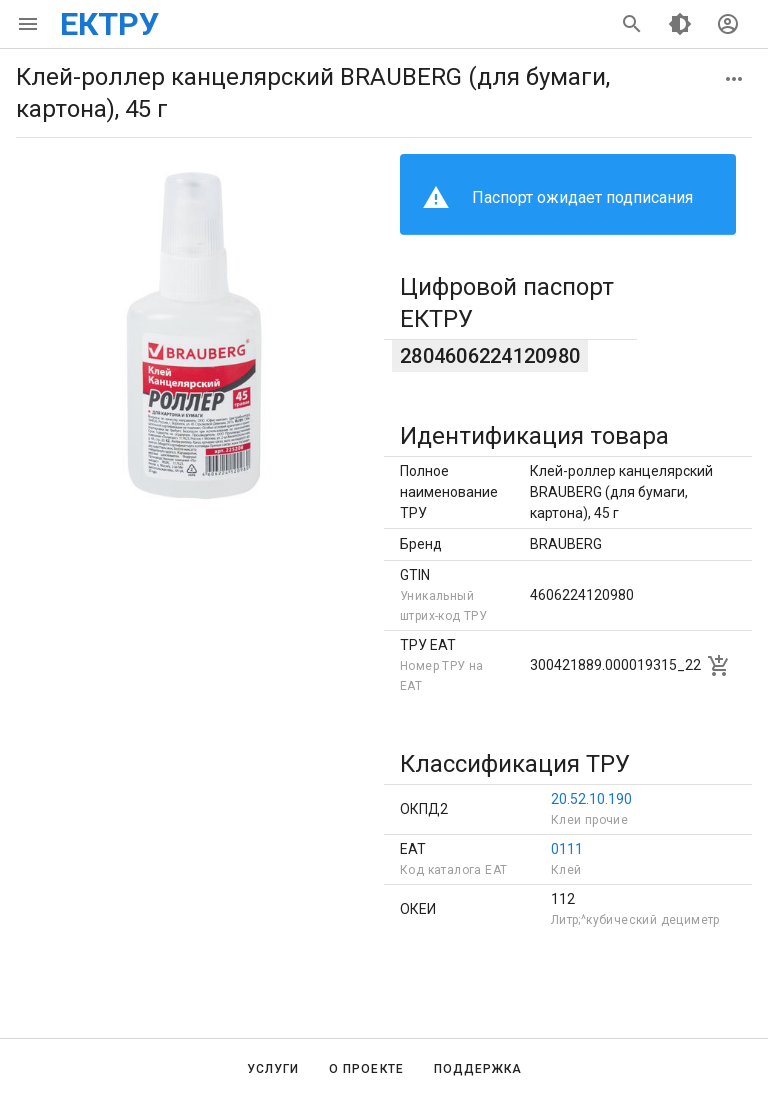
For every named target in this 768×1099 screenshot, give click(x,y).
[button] (734, 79)
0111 (567, 849)
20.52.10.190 (591, 799)
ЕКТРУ (109, 24)
